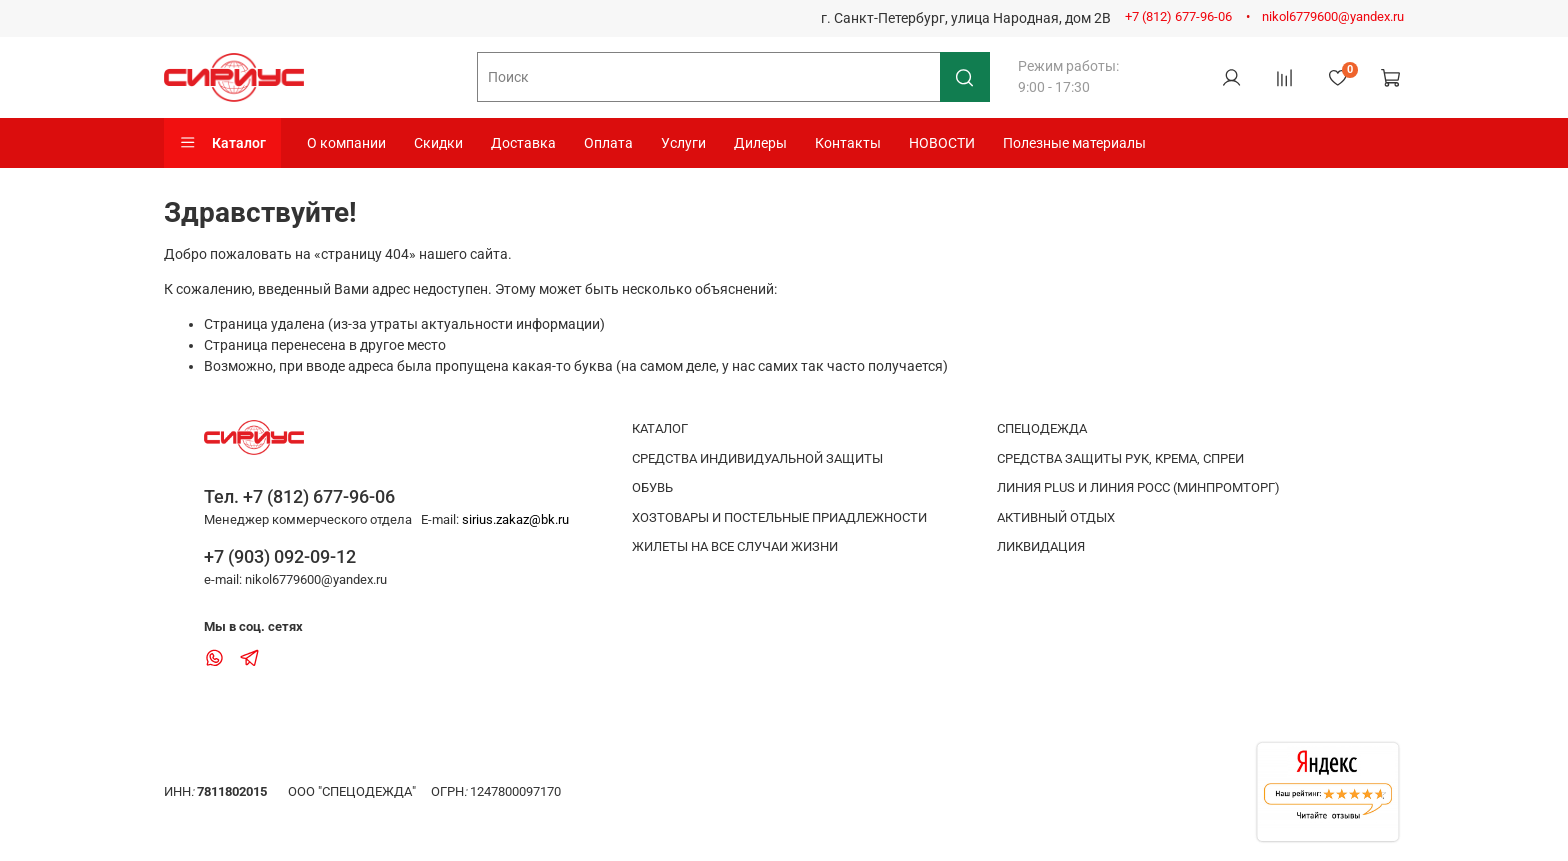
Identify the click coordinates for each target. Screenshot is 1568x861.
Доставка (523, 143)
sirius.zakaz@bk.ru (515, 519)
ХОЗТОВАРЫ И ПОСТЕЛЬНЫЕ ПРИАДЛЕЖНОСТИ (779, 517)
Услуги (683, 143)
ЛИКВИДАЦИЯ (1041, 546)
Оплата (608, 143)
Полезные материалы (1074, 143)
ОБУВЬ (652, 487)
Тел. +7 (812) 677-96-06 (299, 496)
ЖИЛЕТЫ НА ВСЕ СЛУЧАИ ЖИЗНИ (735, 546)
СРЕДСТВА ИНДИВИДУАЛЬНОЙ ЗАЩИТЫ (757, 458)
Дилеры (760, 143)
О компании (346, 143)
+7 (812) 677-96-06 (1178, 16)
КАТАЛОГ (660, 428)
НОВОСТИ (942, 143)
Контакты (848, 143)
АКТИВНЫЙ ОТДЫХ (1056, 517)
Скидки (438, 143)
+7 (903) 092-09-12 (280, 556)
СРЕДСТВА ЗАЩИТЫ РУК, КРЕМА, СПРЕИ (1120, 458)
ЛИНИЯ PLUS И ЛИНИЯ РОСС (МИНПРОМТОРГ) (1138, 487)
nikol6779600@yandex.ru (1333, 16)
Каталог (222, 143)
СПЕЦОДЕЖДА (1042, 428)
